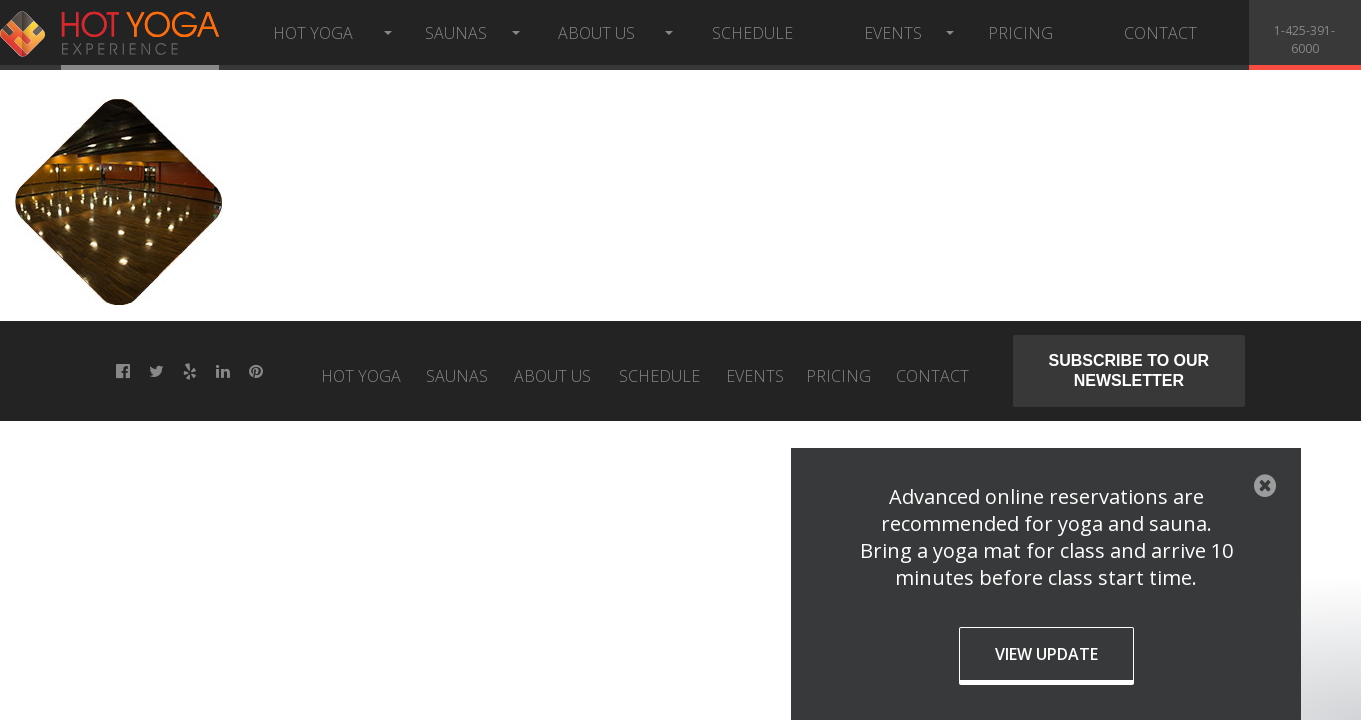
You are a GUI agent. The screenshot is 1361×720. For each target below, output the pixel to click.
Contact (1160, 33)
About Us (596, 33)
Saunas (456, 33)
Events (893, 33)
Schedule (752, 33)
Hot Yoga (313, 33)
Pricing (1020, 33)
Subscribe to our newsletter (1129, 370)
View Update (1046, 654)
